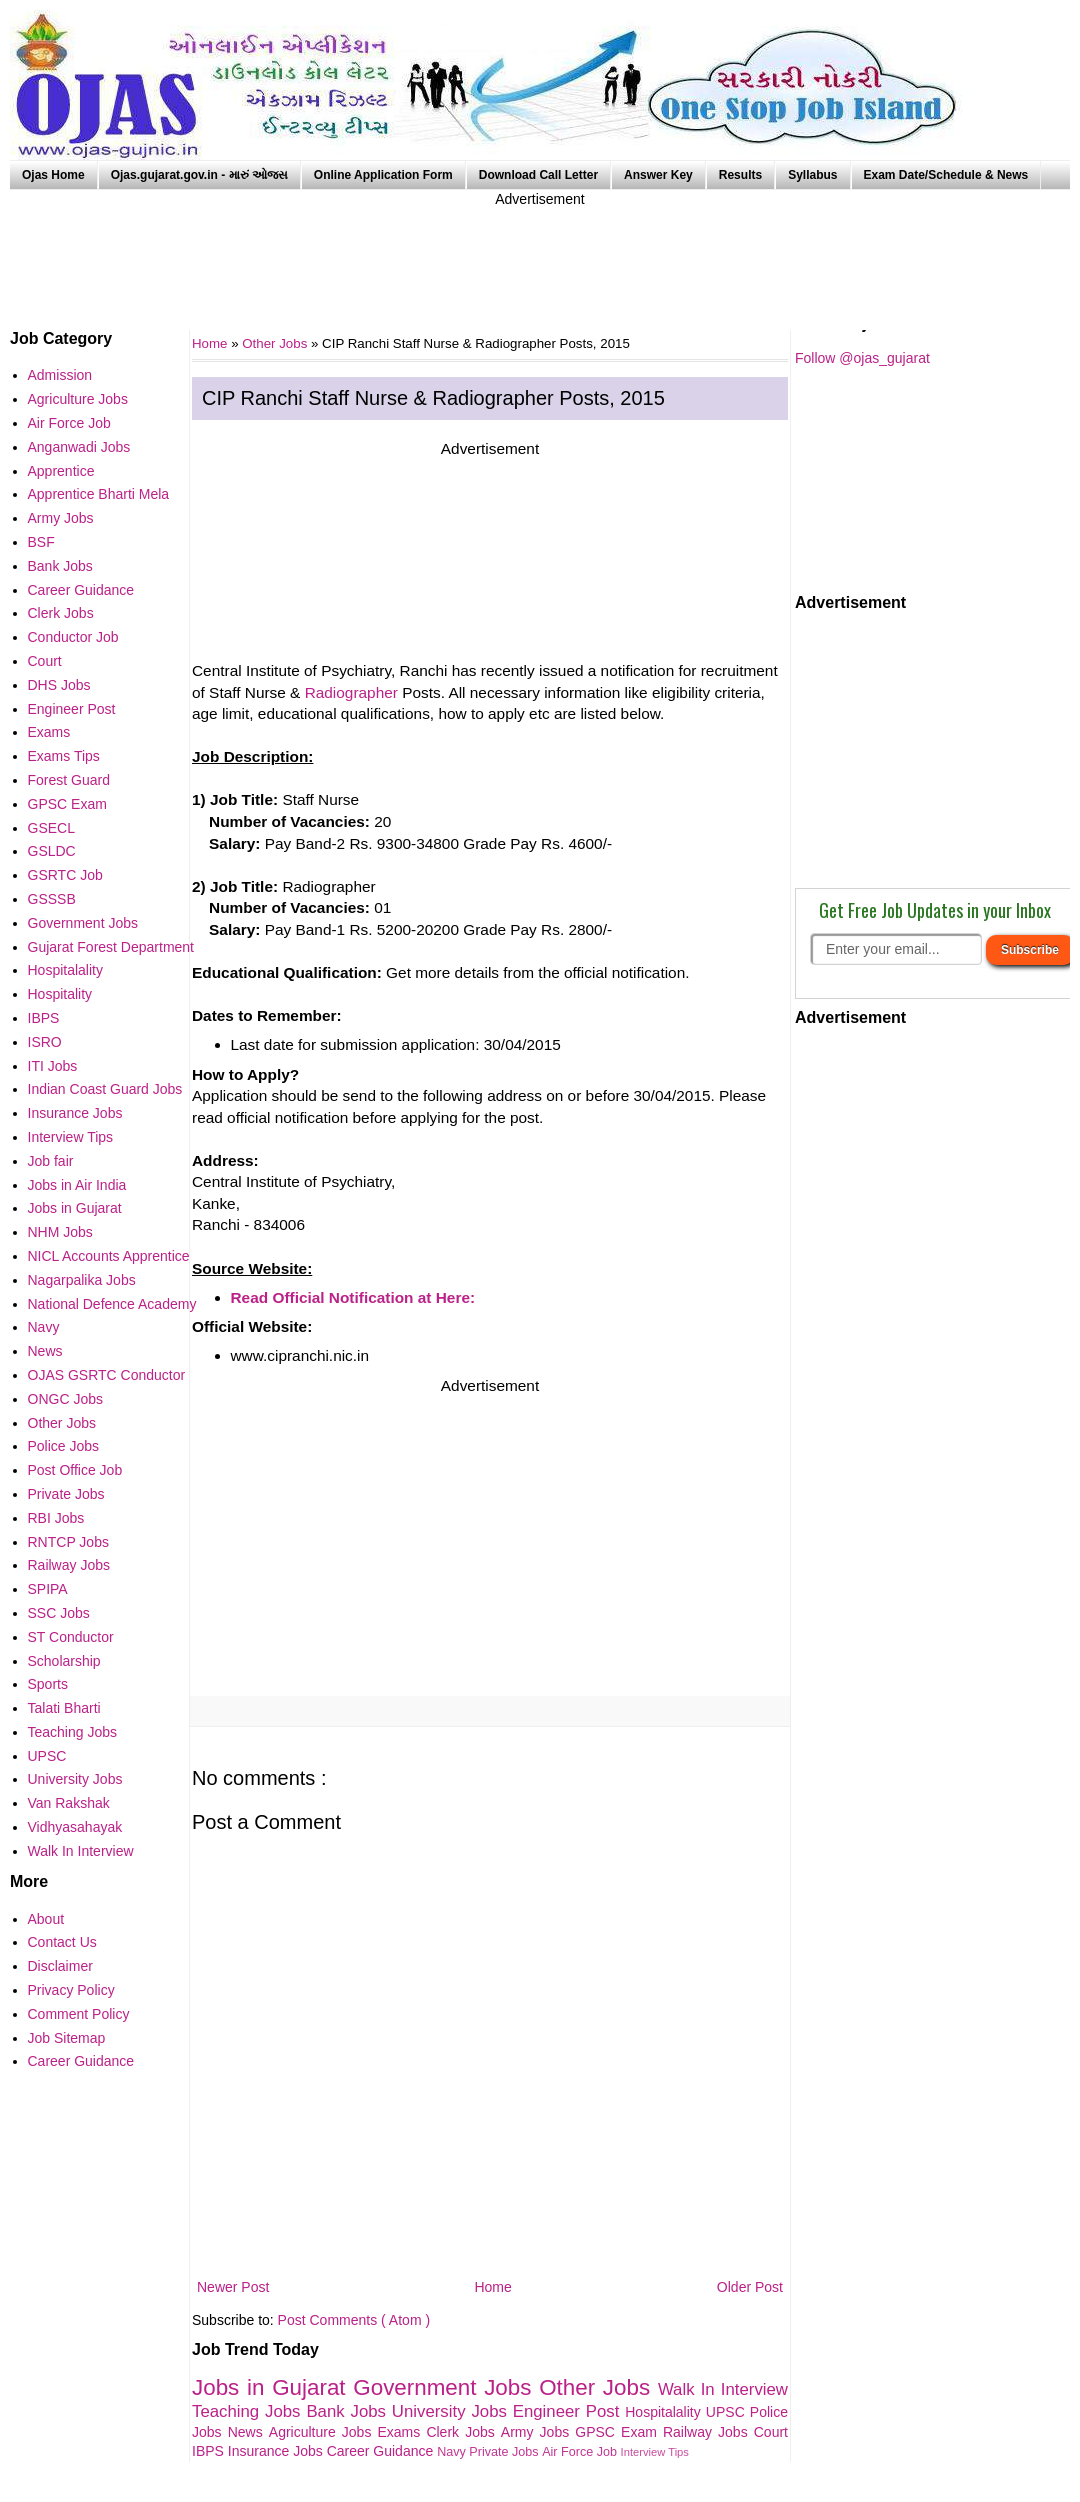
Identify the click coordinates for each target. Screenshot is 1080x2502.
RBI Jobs (56, 1518)
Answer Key (658, 175)
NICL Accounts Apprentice (109, 1256)
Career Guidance (382, 2451)
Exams (402, 2432)
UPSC (728, 2412)
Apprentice (61, 471)
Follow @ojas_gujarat (862, 358)
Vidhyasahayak (75, 1827)
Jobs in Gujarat (272, 2387)
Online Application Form (383, 175)
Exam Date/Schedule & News (946, 175)
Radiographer (351, 692)
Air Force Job (581, 2452)
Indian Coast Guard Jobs (105, 1089)
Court (771, 2432)
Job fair (51, 1161)
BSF (41, 542)
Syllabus (812, 175)
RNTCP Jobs (68, 1542)
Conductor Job (73, 637)
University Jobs (452, 2411)
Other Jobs (276, 343)
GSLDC (52, 851)
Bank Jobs (348, 2411)
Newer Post (233, 2287)
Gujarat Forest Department (111, 947)
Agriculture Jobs (323, 2432)
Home (492, 2287)
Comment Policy (79, 2014)
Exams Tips (64, 756)
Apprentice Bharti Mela (99, 494)
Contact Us (62, 1942)
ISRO (45, 1042)
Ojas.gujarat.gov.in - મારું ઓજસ (199, 175)
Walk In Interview (723, 2389)
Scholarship (64, 1661)
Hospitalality (665, 2412)
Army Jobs (538, 2432)
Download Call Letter (538, 175)
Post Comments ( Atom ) (354, 2320)
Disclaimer (60, 1966)
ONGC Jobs (65, 1399)
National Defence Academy (112, 1304)
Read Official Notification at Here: (353, 1297)
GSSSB (52, 899)
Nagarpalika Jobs (82, 1280)
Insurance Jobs (277, 2451)
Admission (60, 375)
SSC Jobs (59, 1613)
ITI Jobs (53, 1066)
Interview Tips (655, 2452)
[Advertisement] (540, 255)
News (248, 2432)
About (46, 1919)
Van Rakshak (69, 1803)
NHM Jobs (60, 1232)
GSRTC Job (65, 875)
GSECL (51, 828)
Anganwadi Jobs (79, 447)
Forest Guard (69, 780)
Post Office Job (75, 1470)
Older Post (750, 2287)
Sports (48, 1684)
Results (740, 175)
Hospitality (60, 994)
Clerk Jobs (463, 2432)
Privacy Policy (71, 1990)
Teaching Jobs (249, 2411)
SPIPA (48, 1589)
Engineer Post (569, 2411)
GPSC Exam (619, 2432)
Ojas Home (53, 175)
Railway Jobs (708, 2432)
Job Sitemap (67, 2038)
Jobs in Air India (77, 1185)
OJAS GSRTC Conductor (107, 1375)
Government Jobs (446, 2387)
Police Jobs (64, 1446)
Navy (453, 2452)
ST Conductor (71, 1637)
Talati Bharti (64, 1708)
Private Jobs (505, 2452)
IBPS (210, 2451)
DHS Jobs (59, 685)
